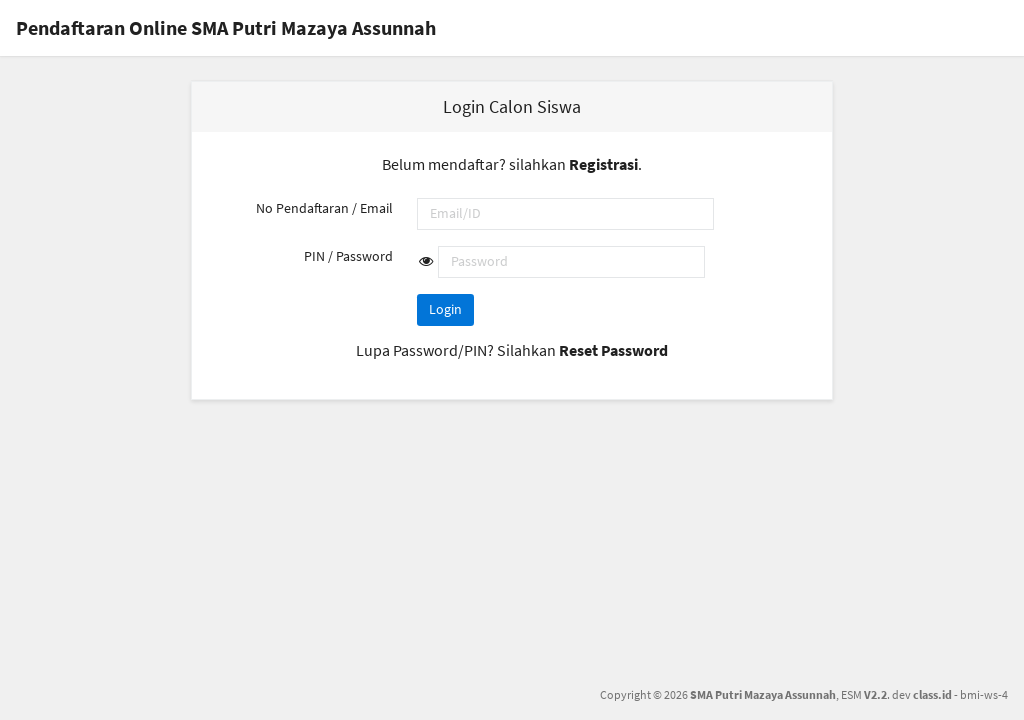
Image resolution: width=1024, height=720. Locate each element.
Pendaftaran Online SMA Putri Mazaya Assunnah (226, 27)
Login (445, 309)
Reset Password (613, 350)
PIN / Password (348, 256)
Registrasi (603, 164)
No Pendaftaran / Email (324, 208)
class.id (932, 694)
